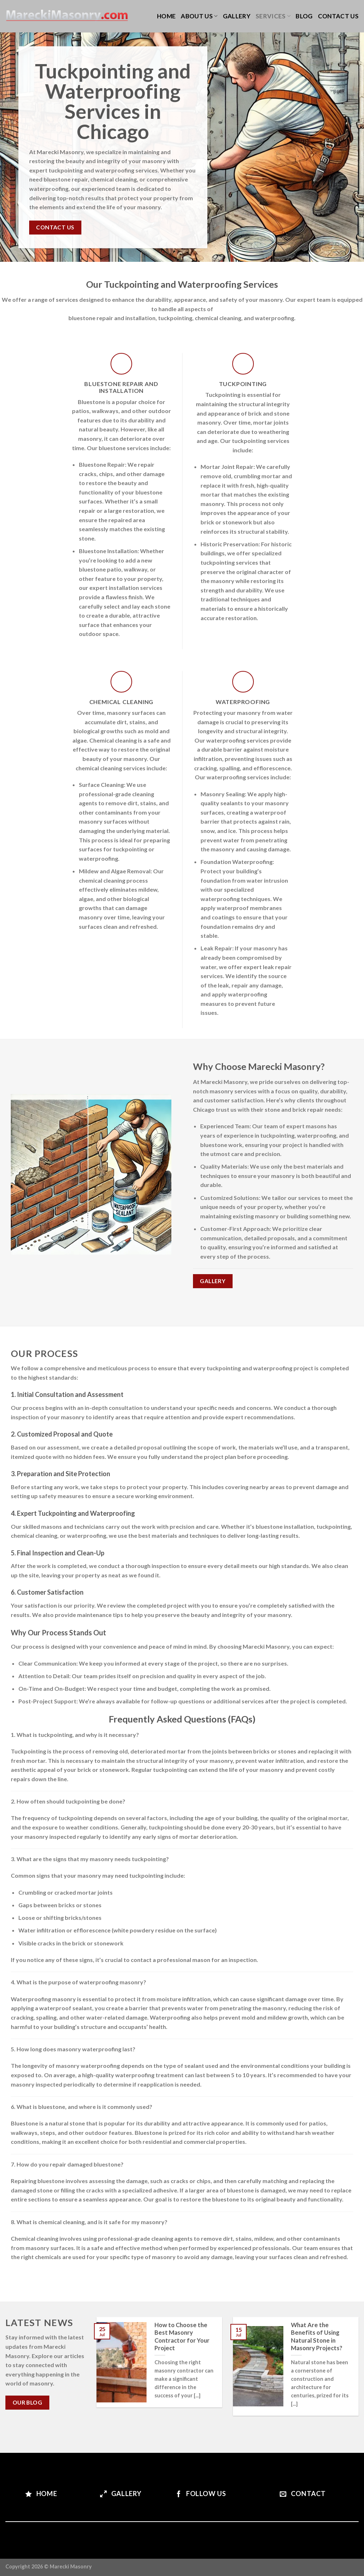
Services (273, 16)
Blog (304, 16)
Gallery (237, 16)
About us (199, 16)
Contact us (338, 16)
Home (166, 16)
